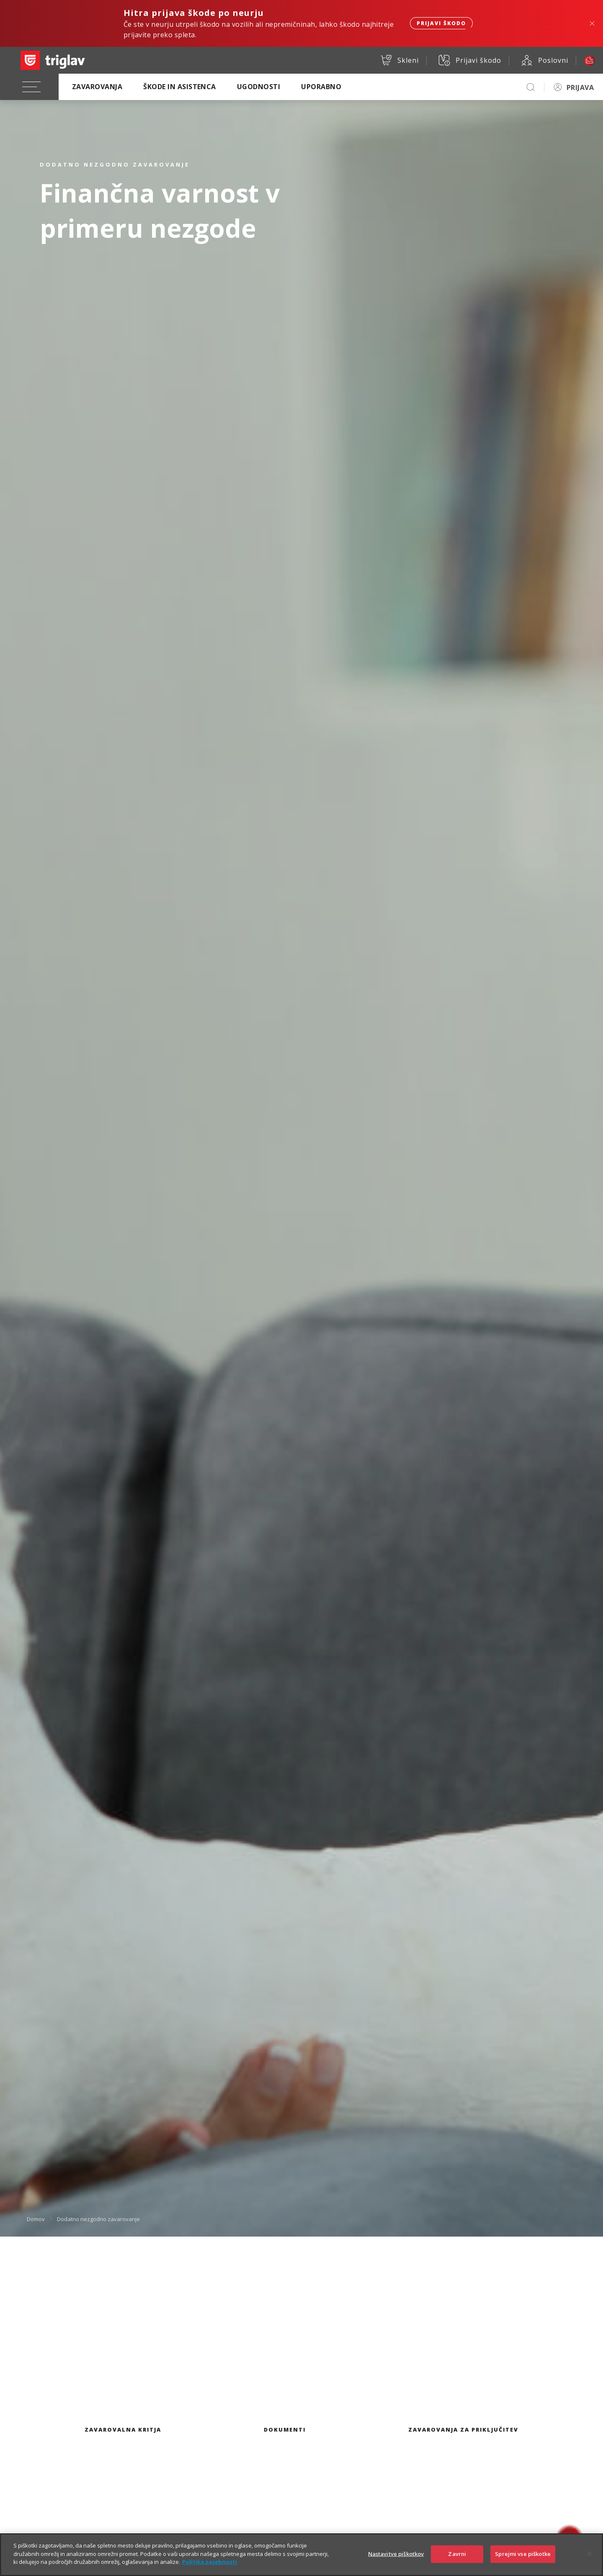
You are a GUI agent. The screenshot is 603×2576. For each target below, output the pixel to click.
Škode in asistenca (179, 86)
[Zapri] (589, 2556)
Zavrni (457, 2556)
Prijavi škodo (441, 23)
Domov (36, 2219)
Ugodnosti (258, 86)
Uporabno (321, 86)
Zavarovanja (97, 86)
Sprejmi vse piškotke (523, 2556)
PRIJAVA (580, 87)
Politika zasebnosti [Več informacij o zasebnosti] (209, 2564)
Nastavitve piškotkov (396, 2556)
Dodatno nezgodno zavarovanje (98, 2219)
